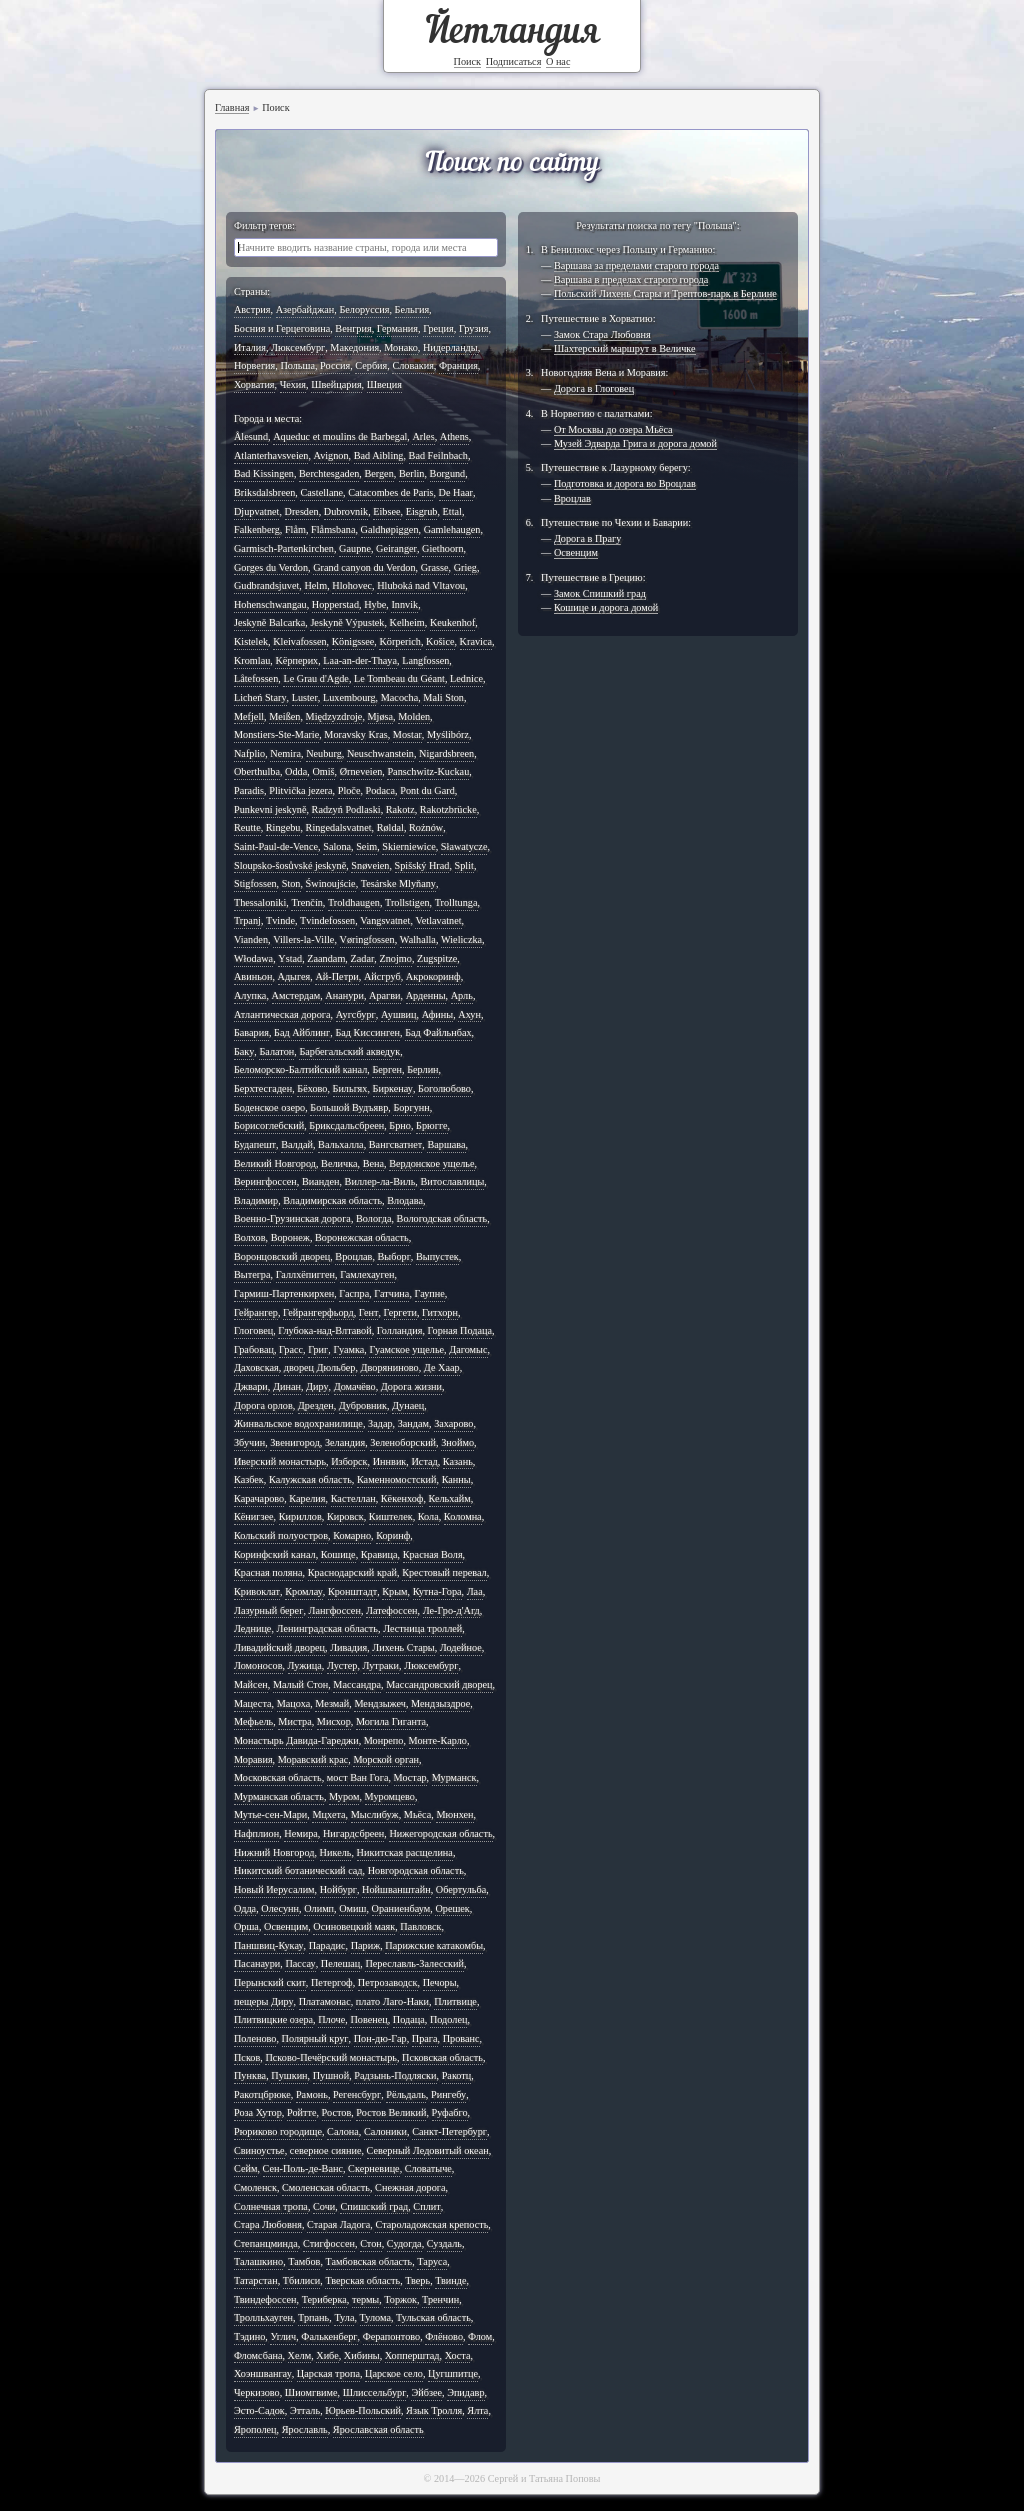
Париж (366, 1945)
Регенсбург (357, 2094)
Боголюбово (444, 1088)
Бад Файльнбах (438, 1032)
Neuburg (324, 753)
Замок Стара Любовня (602, 334)
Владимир (256, 1200)
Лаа (475, 1591)
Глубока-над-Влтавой (324, 1330)
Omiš (323, 771)
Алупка (250, 995)
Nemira (285, 753)
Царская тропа (328, 2373)
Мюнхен (454, 1814)
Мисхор (334, 1721)
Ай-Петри (336, 976)
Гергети (400, 1312)
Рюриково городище (278, 2131)
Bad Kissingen (264, 473)
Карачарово (259, 1498)
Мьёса (418, 1814)
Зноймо (457, 1442)
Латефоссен (392, 1610)
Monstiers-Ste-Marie (276, 734)
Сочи (324, 2206)
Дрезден (316, 1405)
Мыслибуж (375, 1814)
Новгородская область (416, 1870)
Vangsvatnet (385, 920)
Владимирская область (332, 1200)
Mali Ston (443, 697)
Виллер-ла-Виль (380, 1181)
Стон (371, 2243)
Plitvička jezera (300, 790)
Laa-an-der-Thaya (360, 660)
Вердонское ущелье (431, 1163)
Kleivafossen (299, 641)
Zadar (362, 958)
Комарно (352, 1535)
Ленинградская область (327, 1628)
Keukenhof (452, 622)
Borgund (448, 473)
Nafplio (249, 753)
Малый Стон (300, 1684)
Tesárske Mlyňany (398, 883)
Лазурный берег (268, 1610)
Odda (296, 771)
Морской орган (386, 1759)
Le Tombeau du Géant (399, 678)
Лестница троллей (422, 1628)
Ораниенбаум (401, 1908)
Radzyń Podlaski (346, 809)
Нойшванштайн (396, 1889)
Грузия (474, 328)
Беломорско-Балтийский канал (300, 1069)
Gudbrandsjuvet (266, 585)
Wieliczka (461, 939)
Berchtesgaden (329, 473)
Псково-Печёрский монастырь (331, 2057)
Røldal (390, 827)
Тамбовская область (369, 2261)
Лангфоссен (334, 1610)
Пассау (300, 1963)
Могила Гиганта (391, 1721)
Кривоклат (257, 1591)
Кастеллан (353, 1498)
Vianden (251, 939)
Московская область (278, 1777)
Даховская (256, 1367)
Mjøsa (381, 716)
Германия (397, 328)
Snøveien (370, 865)
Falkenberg (257, 529)
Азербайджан (305, 309)
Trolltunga (456, 902)
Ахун (469, 1014)
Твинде (450, 2280)
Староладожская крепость (431, 2224)
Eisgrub (422, 511)
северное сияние (326, 2150)
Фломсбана (258, 2355)
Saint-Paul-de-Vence (276, 846)
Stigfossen (255, 883)
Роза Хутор (258, 2112)
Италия (250, 347)
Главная (232, 107)
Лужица (305, 1665)
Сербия (371, 365)
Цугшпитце (453, 2373)
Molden (414, 716)
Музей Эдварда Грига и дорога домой (635, 443)
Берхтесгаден (263, 1088)
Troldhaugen (354, 902)
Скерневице (374, 2168)
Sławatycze (464, 846)
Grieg (465, 567)
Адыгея (294, 976)
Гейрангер (256, 1312)
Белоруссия (364, 309)
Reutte (247, 827)
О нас (558, 61)
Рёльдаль (406, 2094)
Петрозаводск (388, 1982)
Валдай (297, 1144)
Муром (344, 1796)
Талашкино (258, 2261)
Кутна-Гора (437, 1591)
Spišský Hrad (422, 865)
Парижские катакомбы (434, 1945)
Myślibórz (448, 734)
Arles (423, 436)
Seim (366, 846)
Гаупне (430, 1293)
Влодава (405, 1200)
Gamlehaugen (452, 529)
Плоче (331, 2019)
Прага (425, 2038)
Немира (301, 1833)
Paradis (249, 790)
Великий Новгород (275, 1163)
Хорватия (254, 384)
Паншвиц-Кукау (269, 1945)
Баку (244, 1051)
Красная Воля (433, 1554)
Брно (400, 1125)
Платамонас (325, 2001)
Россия (335, 365)
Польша (297, 365)
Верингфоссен (265, 1181)
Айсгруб (382, 976)
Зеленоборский (403, 1442)
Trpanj (247, 920)
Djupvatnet (256, 511)
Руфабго (450, 2112)
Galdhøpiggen (390, 529)
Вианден (321, 1181)
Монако (401, 347)
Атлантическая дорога (282, 1014)
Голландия (400, 1330)
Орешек (452, 1908)
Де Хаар (442, 1367)
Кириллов (300, 1516)
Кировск (345, 1516)
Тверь (417, 2280)
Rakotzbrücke (448, 809)
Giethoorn (443, 548)
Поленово (255, 2038)
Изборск (349, 1461)
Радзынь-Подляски (395, 2075)
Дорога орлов (263, 1405)
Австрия (252, 309)
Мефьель (253, 1721)
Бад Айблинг (302, 1032)
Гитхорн (440, 1312)
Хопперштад (412, 2355)
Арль (462, 995)
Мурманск (454, 1777)
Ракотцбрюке (262, 2094)
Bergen (378, 473)
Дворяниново (390, 1367)
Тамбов (304, 2261)
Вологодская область (442, 1218)
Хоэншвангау (263, 2373)
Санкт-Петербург (449, 2131)
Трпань (313, 2317)
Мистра (294, 1721)
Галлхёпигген (305, 1274)
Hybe (375, 604)
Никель (336, 1852)
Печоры (440, 1982)
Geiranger (396, 548)
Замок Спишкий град (600, 593)
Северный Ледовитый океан (428, 2150)
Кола (428, 1516)
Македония (354, 347)
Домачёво (355, 1386)
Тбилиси (302, 2280)
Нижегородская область (440, 1833)
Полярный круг (315, 2038)
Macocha (400, 697)
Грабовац (254, 1349)
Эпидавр (465, 2392)
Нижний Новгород (274, 1852)
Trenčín (306, 902)
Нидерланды (450, 347)
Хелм (300, 2355)
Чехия (293, 384)
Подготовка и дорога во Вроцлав (625, 483)
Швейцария (336, 384)
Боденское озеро (269, 1107)
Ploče (349, 790)
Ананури (344, 995)
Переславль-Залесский (414, 1963)
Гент (369, 1312)
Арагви (385, 995)
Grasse (435, 567)
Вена (373, 1163)
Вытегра (252, 1274)
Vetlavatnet (438, 920)
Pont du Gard (427, 790)
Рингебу (448, 2094)
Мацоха (294, 1703)
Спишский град (374, 2206)
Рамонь (312, 2094)
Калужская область (310, 1479)
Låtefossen (256, 678)
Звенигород (295, 1442)
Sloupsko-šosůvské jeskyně (290, 865)
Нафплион (256, 1833)
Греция (438, 328)
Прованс (461, 2038)
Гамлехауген (367, 1274)
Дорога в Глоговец (594, 388)
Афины (437, 1014)
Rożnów (426, 827)
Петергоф (332, 1982)
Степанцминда (266, 2243)
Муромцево (390, 1796)
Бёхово (312, 1088)
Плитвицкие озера (273, 2019)
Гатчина (391, 1293)
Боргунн (411, 1107)
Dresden (302, 511)
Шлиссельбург (375, 2392)
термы (365, 2299)
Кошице (338, 1554)
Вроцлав (353, 1256)
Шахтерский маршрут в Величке (625, 348)
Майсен (251, 1684)
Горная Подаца (460, 1330)
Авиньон (253, 976)
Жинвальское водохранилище (298, 1423)
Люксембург (298, 347)
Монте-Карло (438, 1740)
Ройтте (302, 2112)
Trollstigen (407, 902)
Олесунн (280, 1908)
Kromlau (252, 660)
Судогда (404, 2243)
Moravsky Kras (355, 734)
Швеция (384, 384)
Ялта (477, 2410)
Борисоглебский (269, 1125)
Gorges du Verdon (271, 567)
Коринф (393, 1535)
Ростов (337, 2112)
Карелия (307, 1498)
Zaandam (326, 958)
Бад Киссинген (367, 1032)
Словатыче (428, 2168)
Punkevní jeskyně (270, 809)
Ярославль (305, 2429)
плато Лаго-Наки (392, 2001)
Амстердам (296, 995)
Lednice (466, 678)
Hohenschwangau (270, 604)
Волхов (250, 1237)
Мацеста (253, 1703)
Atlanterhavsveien (271, 455)
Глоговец (253, 1330)
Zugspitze (437, 958)
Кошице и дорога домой (606, 607)
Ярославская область (378, 2429)
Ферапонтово (392, 2336)
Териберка (324, 2299)
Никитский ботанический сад (298, 1870)
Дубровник (363, 1405)
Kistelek (251, 641)
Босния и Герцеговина (282, 328)
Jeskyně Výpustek (347, 622)
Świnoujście (331, 883)
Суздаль (444, 2243)
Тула (344, 2317)
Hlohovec (352, 585)
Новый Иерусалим (274, 1889)
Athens (454, 436)
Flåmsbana (333, 529)
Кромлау (304, 1591)
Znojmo (395, 958)
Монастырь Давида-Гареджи (296, 1740)
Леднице (252, 1628)
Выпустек (437, 1256)
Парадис (327, 1945)
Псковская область (442, 2057)
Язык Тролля (434, 2410)
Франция (458, 365)
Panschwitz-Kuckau (428, 771)
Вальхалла (341, 1144)
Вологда (373, 1218)
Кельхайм (450, 1498)
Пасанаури (257, 1963)
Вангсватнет (396, 1144)
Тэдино (249, 2336)
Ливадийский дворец (279, 1647)
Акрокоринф (433, 976)
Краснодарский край (352, 1572)
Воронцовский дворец (282, 1256)
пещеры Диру (264, 2001)
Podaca (381, 790)
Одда (245, 1908)
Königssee (353, 641)
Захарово (453, 1423)
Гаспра (354, 1293)
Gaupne (355, 548)
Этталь (305, 2410)
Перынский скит (270, 1982)
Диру (317, 1386)
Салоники (385, 2131)
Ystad (290, 958)
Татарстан (256, 2280)
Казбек (249, 1479)
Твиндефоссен (265, 2299)
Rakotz (400, 809)
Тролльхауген (263, 2317)
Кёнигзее (254, 1516)
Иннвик (390, 1461)
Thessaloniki (260, 902)
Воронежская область (362, 1237)
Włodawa (253, 958)
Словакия (412, 365)
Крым (394, 1591)
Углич (283, 2336)
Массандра (357, 1684)
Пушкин (289, 2075)
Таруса (432, 2261)
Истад (424, 1461)
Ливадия (348, 1647)
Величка (339, 1163)
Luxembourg (349, 697)
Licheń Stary (260, 697)
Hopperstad (335, 604)
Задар (380, 1423)
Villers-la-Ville (303, 939)
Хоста (458, 2355)
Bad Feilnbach (438, 455)
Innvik (404, 604)
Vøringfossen (367, 939)
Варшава (446, 1144)
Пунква (250, 2075)
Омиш (352, 1908)
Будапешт (255, 1144)
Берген (387, 1069)
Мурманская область (279, 1796)
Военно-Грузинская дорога (292, 1218)
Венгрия (353, 328)
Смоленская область (326, 2187)
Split (464, 865)
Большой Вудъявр (349, 1107)
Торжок (400, 2299)
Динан (287, 1386)
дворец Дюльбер (320, 1367)
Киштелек (391, 1516)
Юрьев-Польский (363, 2410)
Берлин (422, 1069)
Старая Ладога (338, 2224)
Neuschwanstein (380, 753)
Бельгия (412, 309)
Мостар (410, 1777)
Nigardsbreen (446, 753)
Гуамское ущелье (406, 1349)
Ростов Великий (391, 2112)
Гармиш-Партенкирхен (284, 1293)
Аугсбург (356, 1014)
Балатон (276, 1051)
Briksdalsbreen (264, 492)
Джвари (251, 1386)
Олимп (319, 1908)
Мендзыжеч (380, 1703)
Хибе (327, 2355)
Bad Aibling (379, 455)
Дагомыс (468, 1349)
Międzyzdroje (334, 716)
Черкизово (257, 2392)
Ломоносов (258, 1665)
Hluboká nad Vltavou (421, 585)
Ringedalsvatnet (339, 827)
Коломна (463, 1516)
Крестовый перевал (444, 1572)
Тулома (375, 2317)
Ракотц (457, 2075)
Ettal (452, 511)
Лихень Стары (403, 1647)
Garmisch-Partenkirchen (284, 548)
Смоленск (255, 2187)
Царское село (394, 2373)
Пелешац (340, 1963)
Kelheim (407, 622)
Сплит (426, 2206)
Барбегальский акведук (349, 1051)
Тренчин (440, 2299)
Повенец (368, 2019)
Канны (456, 1479)
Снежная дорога (410, 2187)
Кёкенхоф (402, 1498)
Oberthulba (257, 771)
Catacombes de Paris (390, 492)
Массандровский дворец (439, 1684)
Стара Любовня (268, 2224)
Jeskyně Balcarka (269, 622)
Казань (458, 1461)
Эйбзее (426, 2392)
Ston (291, 883)
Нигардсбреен (353, 1833)
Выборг (393, 1256)
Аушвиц (399, 1014)
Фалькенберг (329, 2336)
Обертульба (461, 1889)
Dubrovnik (346, 511)
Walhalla (418, 939)
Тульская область (433, 2317)
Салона (343, 2131)
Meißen (284, 716)
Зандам (413, 1423)
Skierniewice (408, 846)
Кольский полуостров (281, 1535)
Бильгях (350, 1088)
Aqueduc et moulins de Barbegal (340, 436)
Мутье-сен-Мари (270, 1814)
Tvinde (280, 920)
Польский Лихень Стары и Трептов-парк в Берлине (665, 293)
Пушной (331, 2075)
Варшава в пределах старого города (631, 279)
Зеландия (345, 1442)
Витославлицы (452, 1181)
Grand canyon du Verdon (364, 567)
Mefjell (249, 716)
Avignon (331, 455)
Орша (246, 1926)
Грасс (291, 1349)
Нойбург (338, 1889)
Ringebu (283, 827)
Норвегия (254, 365)
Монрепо (384, 1740)
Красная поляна (268, 1572)
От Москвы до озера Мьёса (613, 429)
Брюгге (431, 1125)
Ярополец (255, 2429)
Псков (247, 2057)
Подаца (409, 2019)
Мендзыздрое (440, 1703)
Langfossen (425, 660)
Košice (440, 641)
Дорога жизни (411, 1386)
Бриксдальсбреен (346, 1125)
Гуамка (348, 1349)
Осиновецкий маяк (354, 1926)
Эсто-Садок (259, 2410)
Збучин (249, 1442)
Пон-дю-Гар (380, 2038)
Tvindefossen (327, 920)
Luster (305, 697)
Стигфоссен (329, 2243)
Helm (315, 585)
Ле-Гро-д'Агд (451, 1610)
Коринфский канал (275, 1554)
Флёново (444, 2336)
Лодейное (461, 1647)
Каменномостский (397, 1479)
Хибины (362, 2355)
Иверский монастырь (280, 1461)
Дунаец (408, 1405)
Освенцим (286, 1926)
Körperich (400, 641)
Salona (337, 846)
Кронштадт (352, 1591)
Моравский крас (313, 1759)
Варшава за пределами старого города (636, 265)
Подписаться (514, 61)
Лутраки (381, 1665)
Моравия (253, 1759)
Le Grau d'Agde (316, 678)
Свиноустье (259, 2150)
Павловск (420, 1926)
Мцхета (328, 1814)
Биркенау (393, 1088)
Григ (318, 1349)
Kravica (476, 641)
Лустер (342, 1665)
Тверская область (362, 2280)
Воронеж (290, 1237)
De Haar (456, 492)
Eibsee (386, 511)
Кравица (379, 1554)
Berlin (412, 473)
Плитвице (455, 2001)
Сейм (245, 2168)
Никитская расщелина (405, 1852)
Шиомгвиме (311, 2392)
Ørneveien (361, 771)
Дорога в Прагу (587, 538)
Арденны (426, 995)
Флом (480, 2336)
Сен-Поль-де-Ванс (303, 2168)
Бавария (251, 1032)
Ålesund (251, 436)
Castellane (321, 492)
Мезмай (332, 1703)
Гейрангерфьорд (318, 1312)
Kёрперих (296, 660)
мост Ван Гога (358, 1777)
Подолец (449, 2019)
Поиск (468, 61)
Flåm (295, 529)
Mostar (407, 734)
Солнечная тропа (271, 2206)
